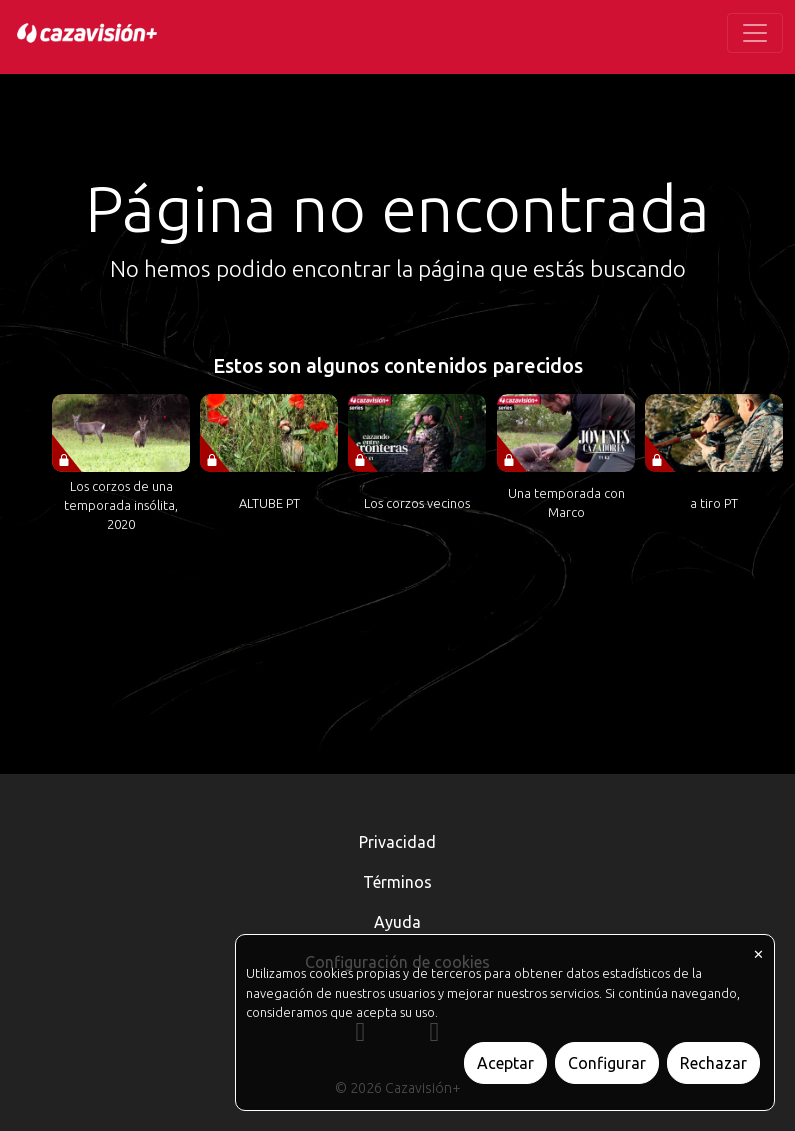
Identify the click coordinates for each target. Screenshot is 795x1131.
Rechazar (713, 1063)
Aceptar (505, 1063)
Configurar (607, 1063)
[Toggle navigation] (755, 33)
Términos (397, 882)
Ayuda (397, 922)
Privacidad (397, 842)
